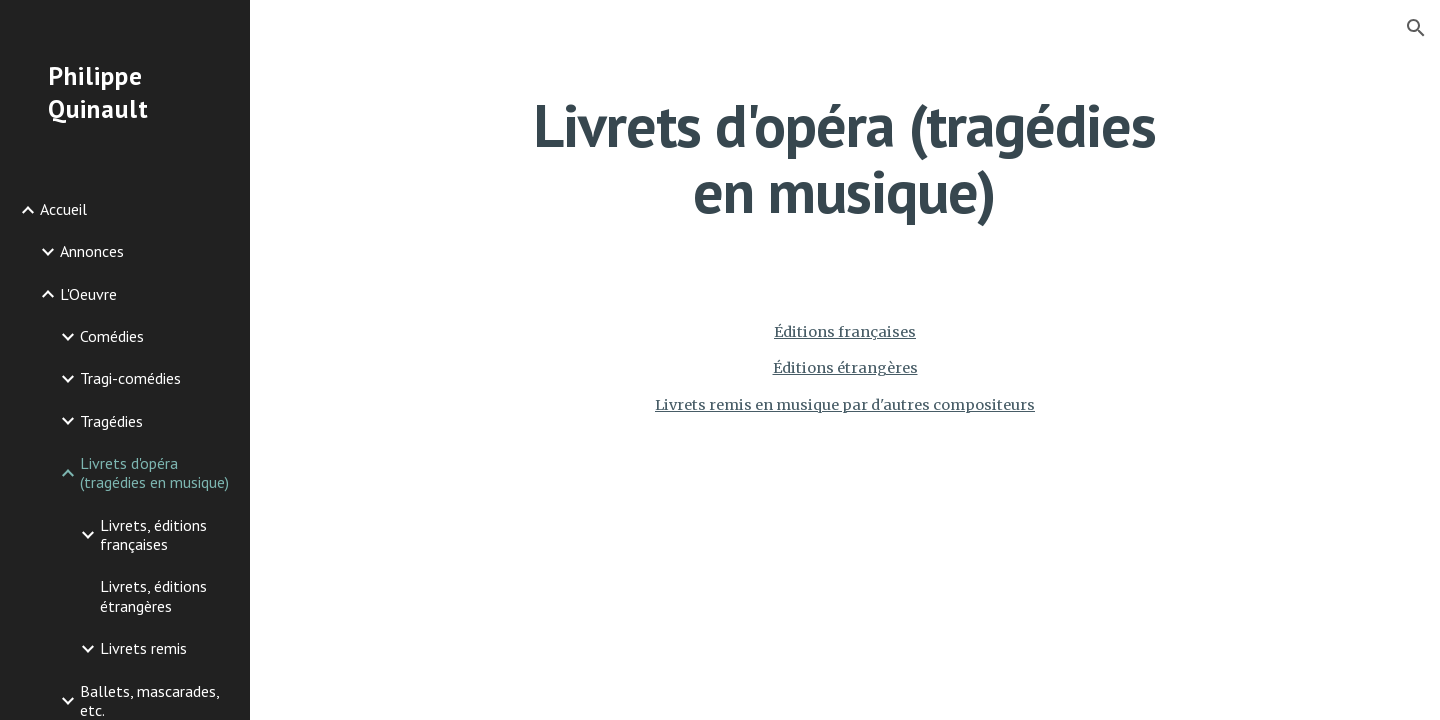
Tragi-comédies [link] (130, 378)
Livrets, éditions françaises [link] (153, 534)
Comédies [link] (112, 336)
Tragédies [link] (111, 421)
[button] (1416, 28)
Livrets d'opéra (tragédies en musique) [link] (154, 472)
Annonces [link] (92, 251)
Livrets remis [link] (143, 648)
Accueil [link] (63, 209)
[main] (845, 158)
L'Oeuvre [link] (88, 294)
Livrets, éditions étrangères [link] (153, 595)
